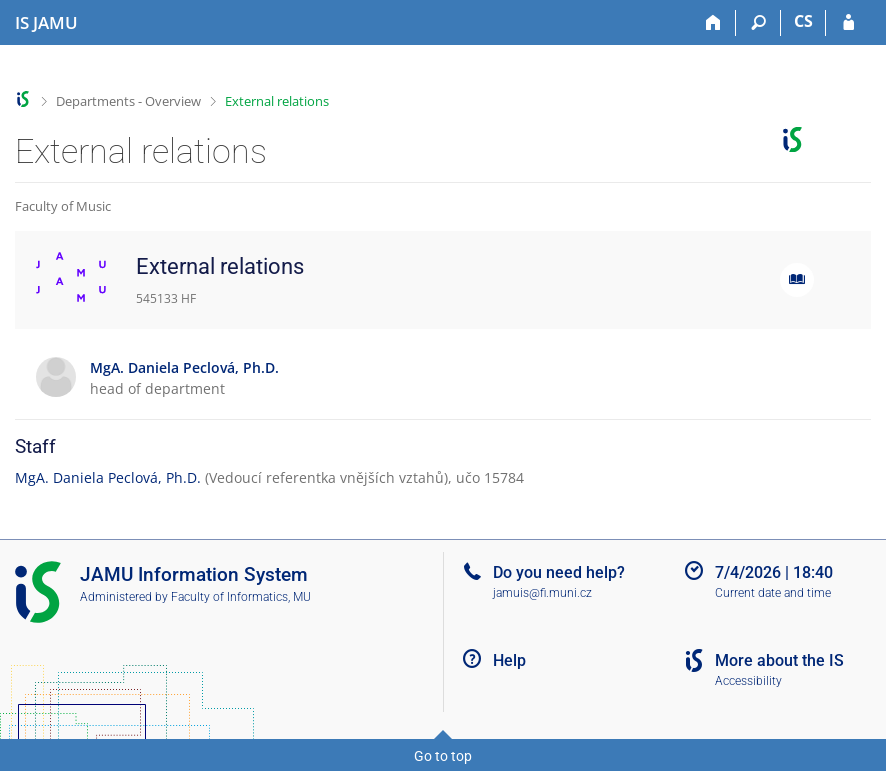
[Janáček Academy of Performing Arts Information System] (46, 23)
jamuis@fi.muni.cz (542, 593)
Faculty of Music (63, 206)
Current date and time (773, 593)
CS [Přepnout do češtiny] (803, 21)
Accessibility (748, 681)
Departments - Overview (128, 101)
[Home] (713, 23)
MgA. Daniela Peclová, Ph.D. (108, 477)
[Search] (758, 23)
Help (509, 660)
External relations (277, 101)
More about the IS (779, 660)
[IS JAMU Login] (848, 23)
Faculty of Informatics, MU (241, 597)
